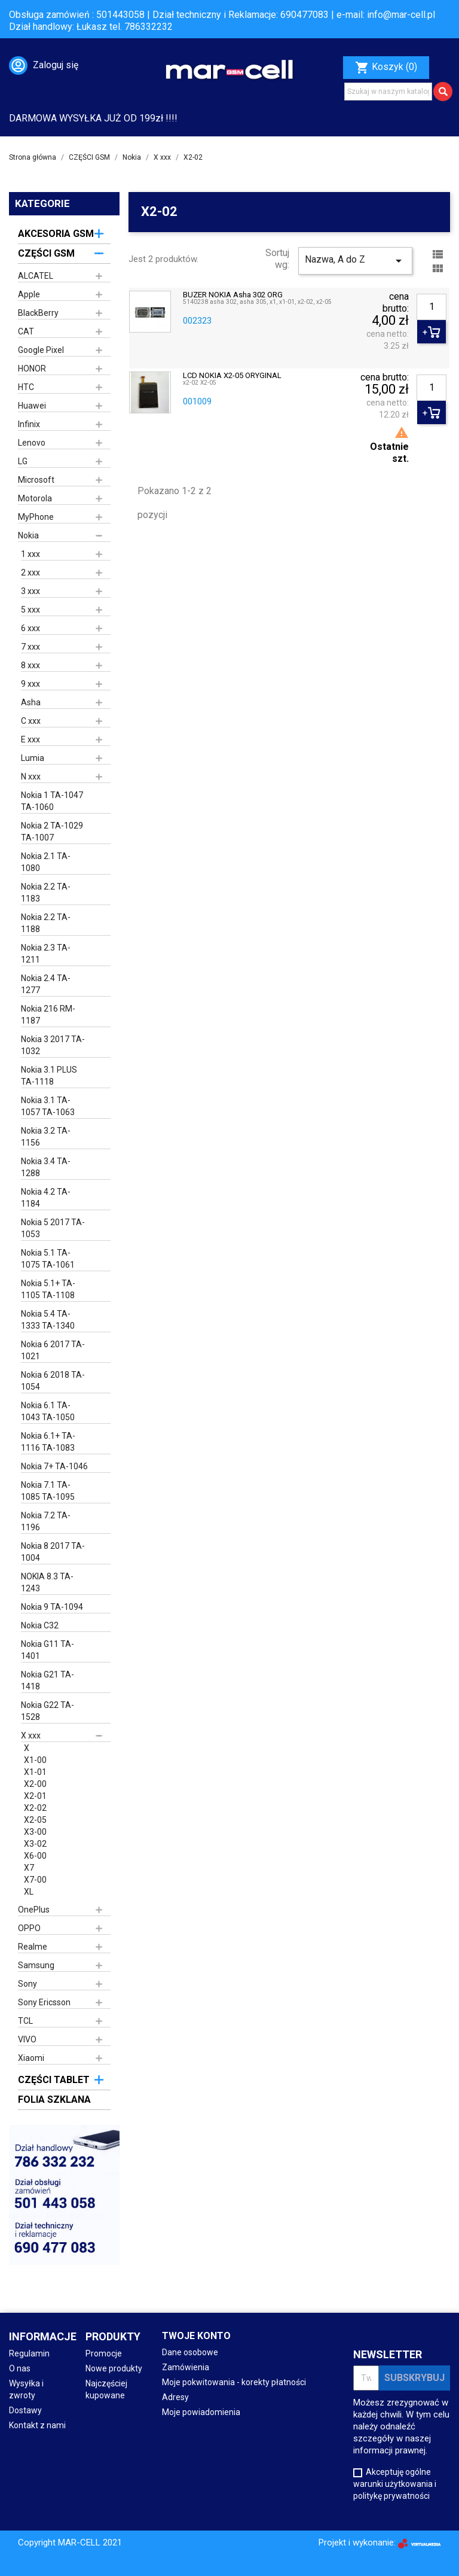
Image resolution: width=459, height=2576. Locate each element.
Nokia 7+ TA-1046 (54, 1466)
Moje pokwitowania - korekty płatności (234, 2382)
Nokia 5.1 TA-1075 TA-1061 (48, 1258)
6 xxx (30, 628)
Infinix (29, 424)
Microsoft (36, 480)
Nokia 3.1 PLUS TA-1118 (49, 1075)
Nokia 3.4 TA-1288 (46, 1167)
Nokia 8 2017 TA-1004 (53, 1552)
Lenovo (31, 442)
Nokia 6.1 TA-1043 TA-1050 (48, 1411)
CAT (26, 331)
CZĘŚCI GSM (46, 253)
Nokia (28, 535)
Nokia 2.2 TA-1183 (46, 892)
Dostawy (25, 2410)
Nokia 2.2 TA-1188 (46, 923)
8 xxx (30, 665)
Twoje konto (196, 2335)
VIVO (27, 2039)
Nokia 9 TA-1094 (52, 1607)
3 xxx (30, 591)
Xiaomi (31, 2058)
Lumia (32, 758)
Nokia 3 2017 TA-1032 (53, 1045)
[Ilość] (431, 307)
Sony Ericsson (44, 2002)
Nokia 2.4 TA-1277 (46, 984)
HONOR (32, 368)
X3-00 (35, 1832)
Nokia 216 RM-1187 (48, 1014)
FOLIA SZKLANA (54, 2099)
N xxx (31, 776)
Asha (31, 702)
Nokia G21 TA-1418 (47, 1680)
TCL (25, 2021)
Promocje (103, 2353)
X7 (29, 1867)
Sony (27, 1984)
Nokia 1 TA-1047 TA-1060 (52, 801)
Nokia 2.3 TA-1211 (46, 953)
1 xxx (30, 554)
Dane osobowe (190, 2352)
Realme (32, 1946)
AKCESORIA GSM (56, 233)
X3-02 (35, 1844)
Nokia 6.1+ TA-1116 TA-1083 (48, 1442)
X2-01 (35, 1796)
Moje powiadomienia (201, 2412)
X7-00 (35, 1879)
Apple (29, 294)
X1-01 (35, 1772)
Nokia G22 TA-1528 (47, 1711)
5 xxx (30, 609)
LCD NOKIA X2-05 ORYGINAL (232, 376)
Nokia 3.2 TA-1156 (46, 1136)
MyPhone (36, 517)
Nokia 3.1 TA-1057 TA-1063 (48, 1106)
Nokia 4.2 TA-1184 (46, 1197)
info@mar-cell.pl (401, 14)
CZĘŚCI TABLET (54, 2079)
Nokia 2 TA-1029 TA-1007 (52, 831)
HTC (26, 387)
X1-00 (35, 1760)
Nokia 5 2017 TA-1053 (53, 1228)
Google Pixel (41, 350)
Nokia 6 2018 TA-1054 (53, 1380)
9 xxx (30, 684)
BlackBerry (38, 313)
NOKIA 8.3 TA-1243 (47, 1582)
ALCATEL (35, 276)
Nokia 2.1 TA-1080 (46, 862)
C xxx (31, 721)
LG (22, 461)
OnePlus (34, 1909)
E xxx (30, 739)
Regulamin (29, 2353)
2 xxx (30, 572)
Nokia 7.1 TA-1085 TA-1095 (48, 1491)
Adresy (175, 2397)
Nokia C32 (40, 1625)
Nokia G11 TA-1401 (47, 1650)
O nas (19, 2368)
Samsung (36, 1965)
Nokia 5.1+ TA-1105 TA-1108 (48, 1289)
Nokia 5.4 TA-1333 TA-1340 (48, 1319)
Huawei (32, 405)
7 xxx (30, 646)
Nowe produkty (113, 2368)
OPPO (29, 1928)
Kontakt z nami (37, 2425)
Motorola (35, 498)
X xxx (31, 1735)
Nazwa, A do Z (355, 261)
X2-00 (35, 1784)
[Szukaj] (388, 92)
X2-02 (35, 1808)
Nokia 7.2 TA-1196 (46, 1521)
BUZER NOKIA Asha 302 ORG (233, 295)
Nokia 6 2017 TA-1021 (53, 1350)
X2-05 (35, 1820)
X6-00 (35, 1856)
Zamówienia (185, 2367)
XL (28, 1891)
